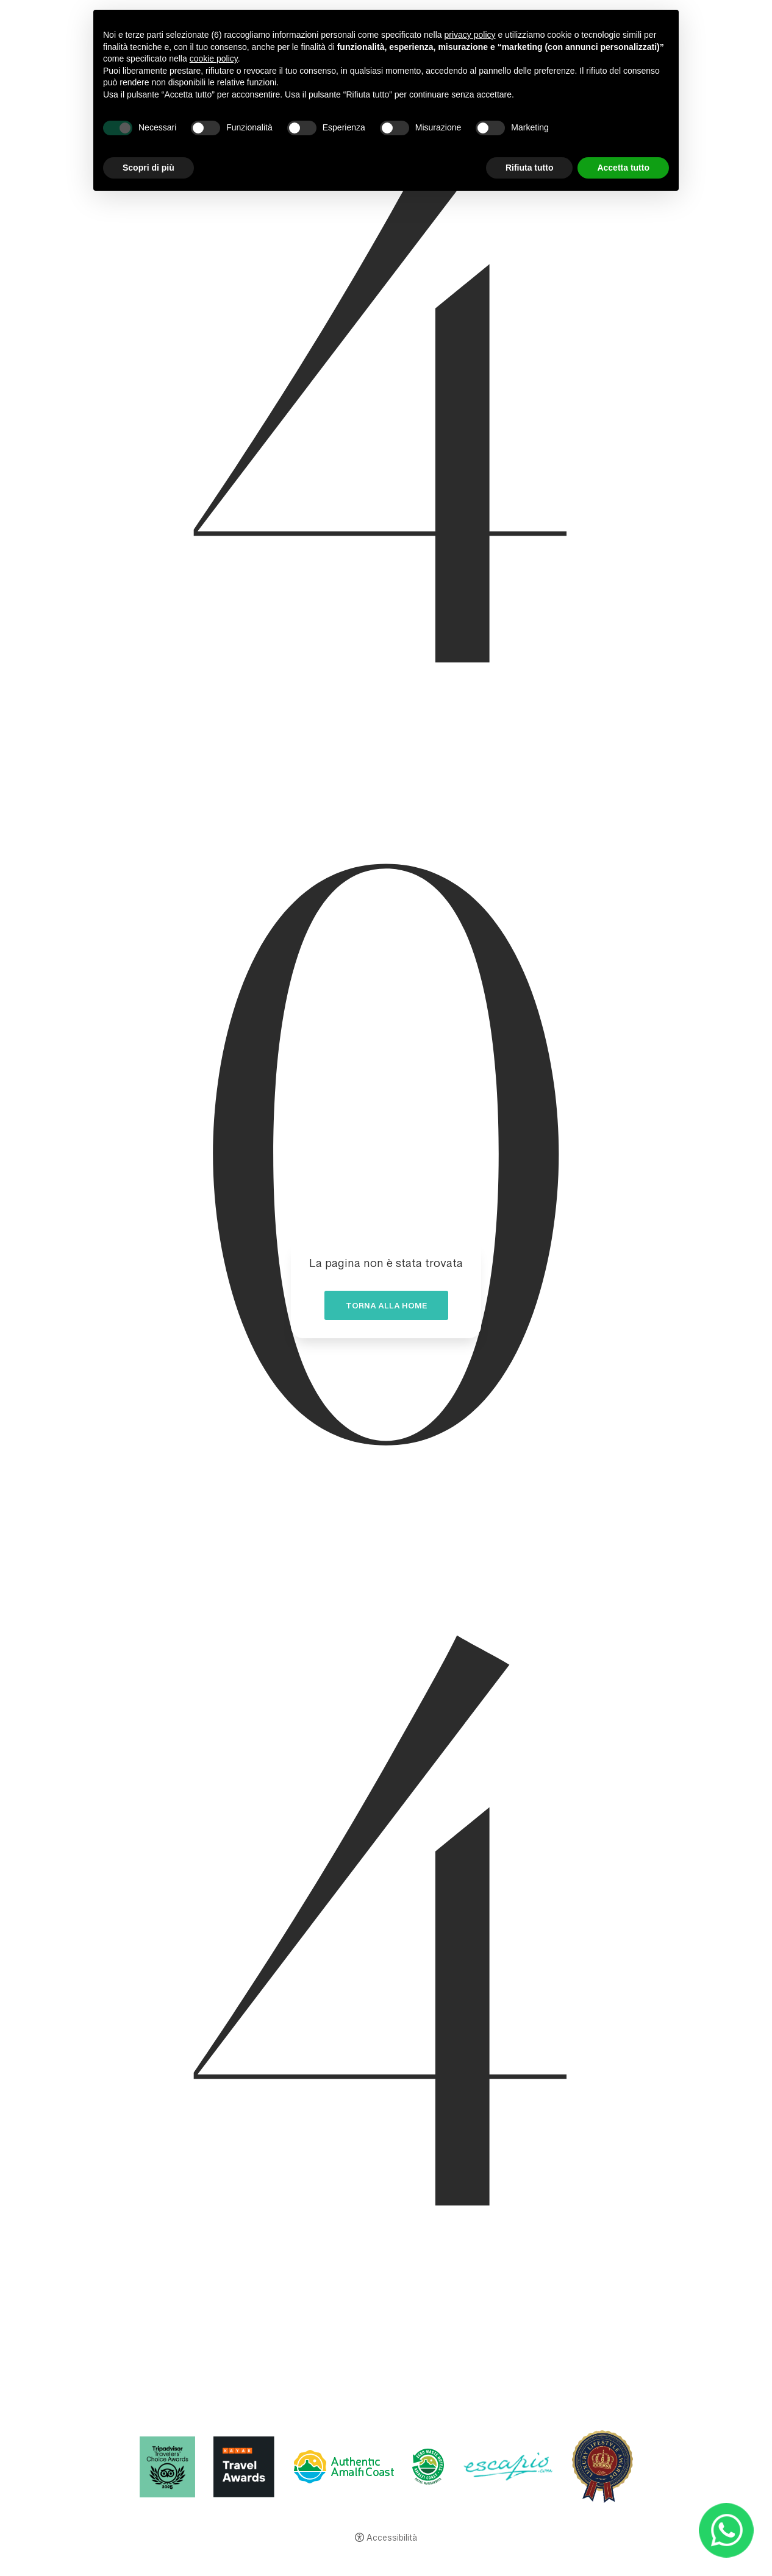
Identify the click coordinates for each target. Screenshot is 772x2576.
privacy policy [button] (470, 35)
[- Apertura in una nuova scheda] (726, 2530)
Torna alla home (386, 1307)
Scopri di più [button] (148, 167)
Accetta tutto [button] (623, 167)
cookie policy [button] (214, 58)
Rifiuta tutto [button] (530, 167)
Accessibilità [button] (391, 2539)
